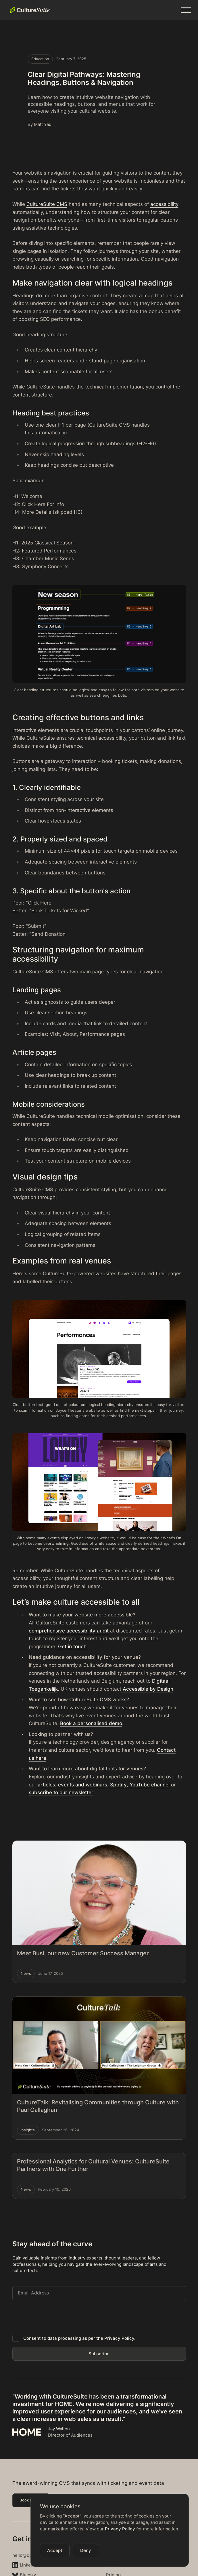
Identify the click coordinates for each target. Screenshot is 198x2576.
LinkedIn (28, 2565)
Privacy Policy (120, 2529)
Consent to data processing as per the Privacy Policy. (79, 2338)
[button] (186, 10)
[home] (28, 10)
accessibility (164, 204)
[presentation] (56, 2316)
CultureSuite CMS (46, 204)
